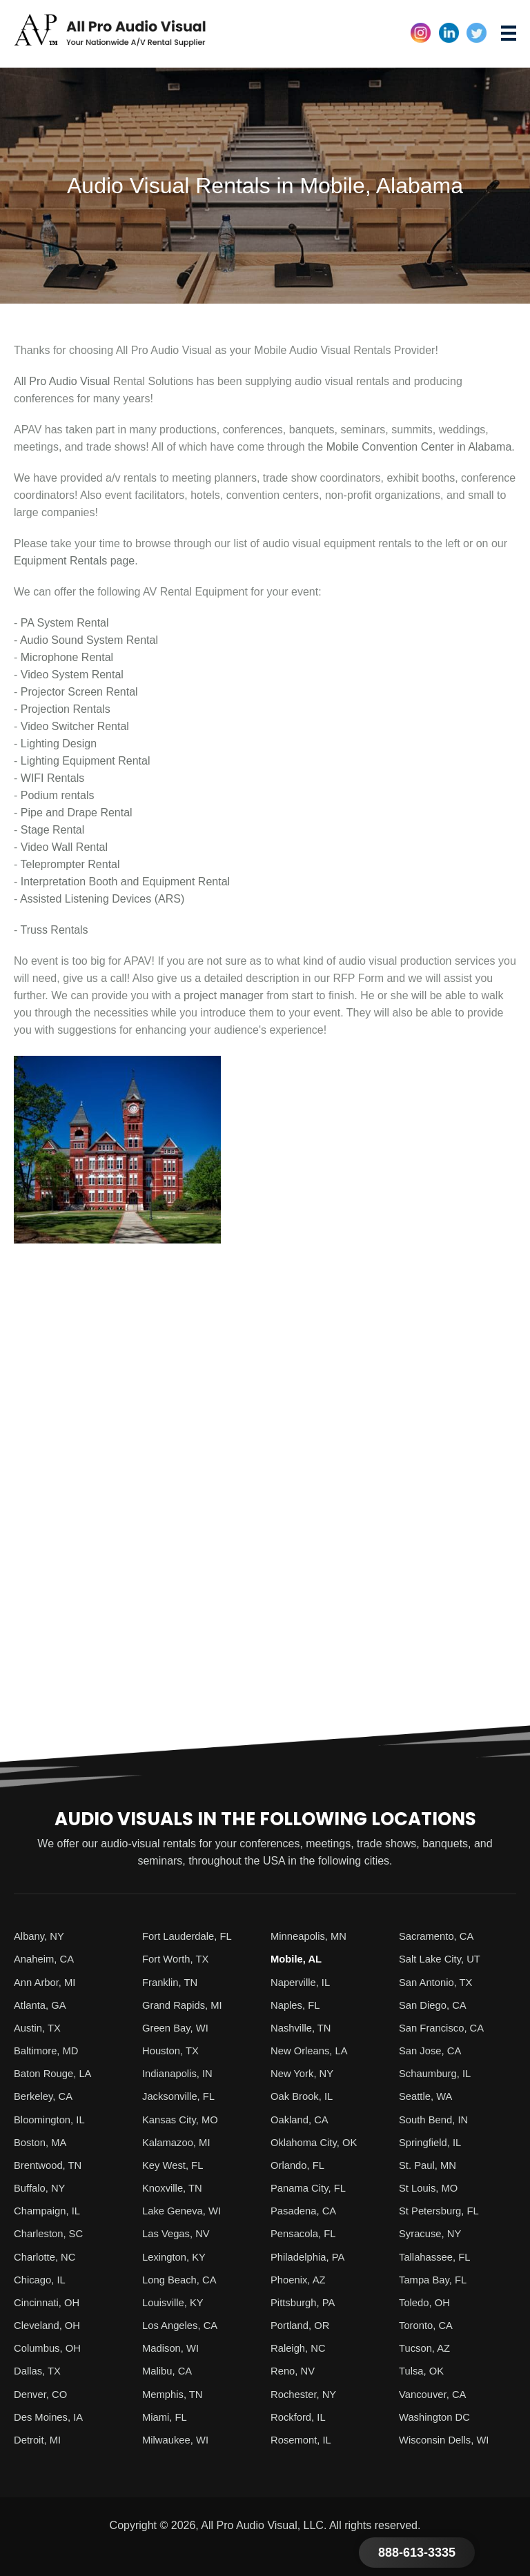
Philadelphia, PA (311, 2255)
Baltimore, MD (49, 2050)
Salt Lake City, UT (443, 1959)
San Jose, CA (433, 2050)
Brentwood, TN (50, 2164)
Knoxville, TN (174, 2186)
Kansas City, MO (183, 2118)
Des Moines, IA (51, 2414)
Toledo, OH (426, 2300)
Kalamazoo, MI (179, 2141)
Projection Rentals (65, 709)
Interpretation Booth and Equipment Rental (125, 881)
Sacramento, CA (439, 1936)
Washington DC (437, 2414)
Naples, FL (297, 2004)
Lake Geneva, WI (185, 2209)
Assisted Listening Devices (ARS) (102, 899)
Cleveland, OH (50, 2323)
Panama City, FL (311, 2186)
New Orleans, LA (312, 2050)
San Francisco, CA (445, 2027)
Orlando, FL (299, 2164)
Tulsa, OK (423, 2369)
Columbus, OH (50, 2346)
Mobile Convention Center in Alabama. (420, 447)
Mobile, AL (298, 1959)
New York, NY (305, 2072)
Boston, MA (42, 2141)
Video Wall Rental (64, 847)
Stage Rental (53, 830)
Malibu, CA (169, 2369)
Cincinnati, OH (49, 2300)
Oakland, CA (302, 2118)
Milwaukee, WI (178, 2437)
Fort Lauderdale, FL (190, 1936)
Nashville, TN (303, 2027)
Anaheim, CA (46, 1959)
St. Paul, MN (430, 2164)
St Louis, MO (430, 2186)
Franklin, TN (172, 1981)
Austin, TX (39, 2027)
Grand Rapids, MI (185, 2004)
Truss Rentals (54, 930)
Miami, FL (166, 2414)
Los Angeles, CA (183, 2323)
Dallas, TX (39, 2369)
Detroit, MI (39, 2437)
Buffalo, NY (42, 2186)
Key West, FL (175, 2164)
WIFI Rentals (52, 778)
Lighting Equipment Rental (85, 761)
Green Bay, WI (178, 2027)
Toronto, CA (428, 2323)
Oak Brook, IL (304, 2095)
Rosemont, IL (303, 2437)
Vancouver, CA (435, 2391)
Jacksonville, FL (181, 2095)
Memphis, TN (175, 2391)
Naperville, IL (303, 1981)
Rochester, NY (306, 2391)
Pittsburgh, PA (305, 2300)
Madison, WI (173, 2346)
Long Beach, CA (182, 2277)
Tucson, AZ (426, 2346)
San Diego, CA (435, 2004)
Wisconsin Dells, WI (447, 2437)
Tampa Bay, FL (435, 2277)
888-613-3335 (416, 2552)
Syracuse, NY (433, 2232)
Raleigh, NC (300, 2346)
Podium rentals (58, 795)
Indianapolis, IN (180, 2072)
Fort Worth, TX (178, 1959)
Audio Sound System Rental (89, 640)
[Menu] (508, 33)
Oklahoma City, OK (317, 2141)
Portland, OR (302, 2323)
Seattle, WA (428, 2095)
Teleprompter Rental (69, 864)
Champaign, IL (50, 2209)
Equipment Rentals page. (76, 561)
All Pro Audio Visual (62, 381)
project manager (224, 995)
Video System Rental (72, 674)
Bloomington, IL (52, 2118)
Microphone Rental (67, 657)
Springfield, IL (433, 2141)
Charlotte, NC (47, 2255)
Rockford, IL (300, 2414)
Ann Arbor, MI (47, 1981)
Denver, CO (43, 2391)
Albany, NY (41, 1936)
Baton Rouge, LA (56, 2072)
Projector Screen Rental (79, 692)
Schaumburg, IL (438, 2072)
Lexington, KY (176, 2255)
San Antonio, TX (438, 1981)
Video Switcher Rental (75, 726)
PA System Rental (65, 623)
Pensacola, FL (306, 2232)
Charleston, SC (51, 2232)
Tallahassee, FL (437, 2255)
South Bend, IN (436, 2118)
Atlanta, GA (42, 2004)
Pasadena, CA (306, 2209)
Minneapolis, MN (312, 1936)
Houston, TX (173, 2050)
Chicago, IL (42, 2277)
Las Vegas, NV (178, 2232)
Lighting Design (59, 743)
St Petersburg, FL (442, 2209)
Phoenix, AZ (300, 2277)
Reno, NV (294, 2369)
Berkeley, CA (45, 2095)
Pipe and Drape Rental (76, 812)
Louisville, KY (175, 2300)
